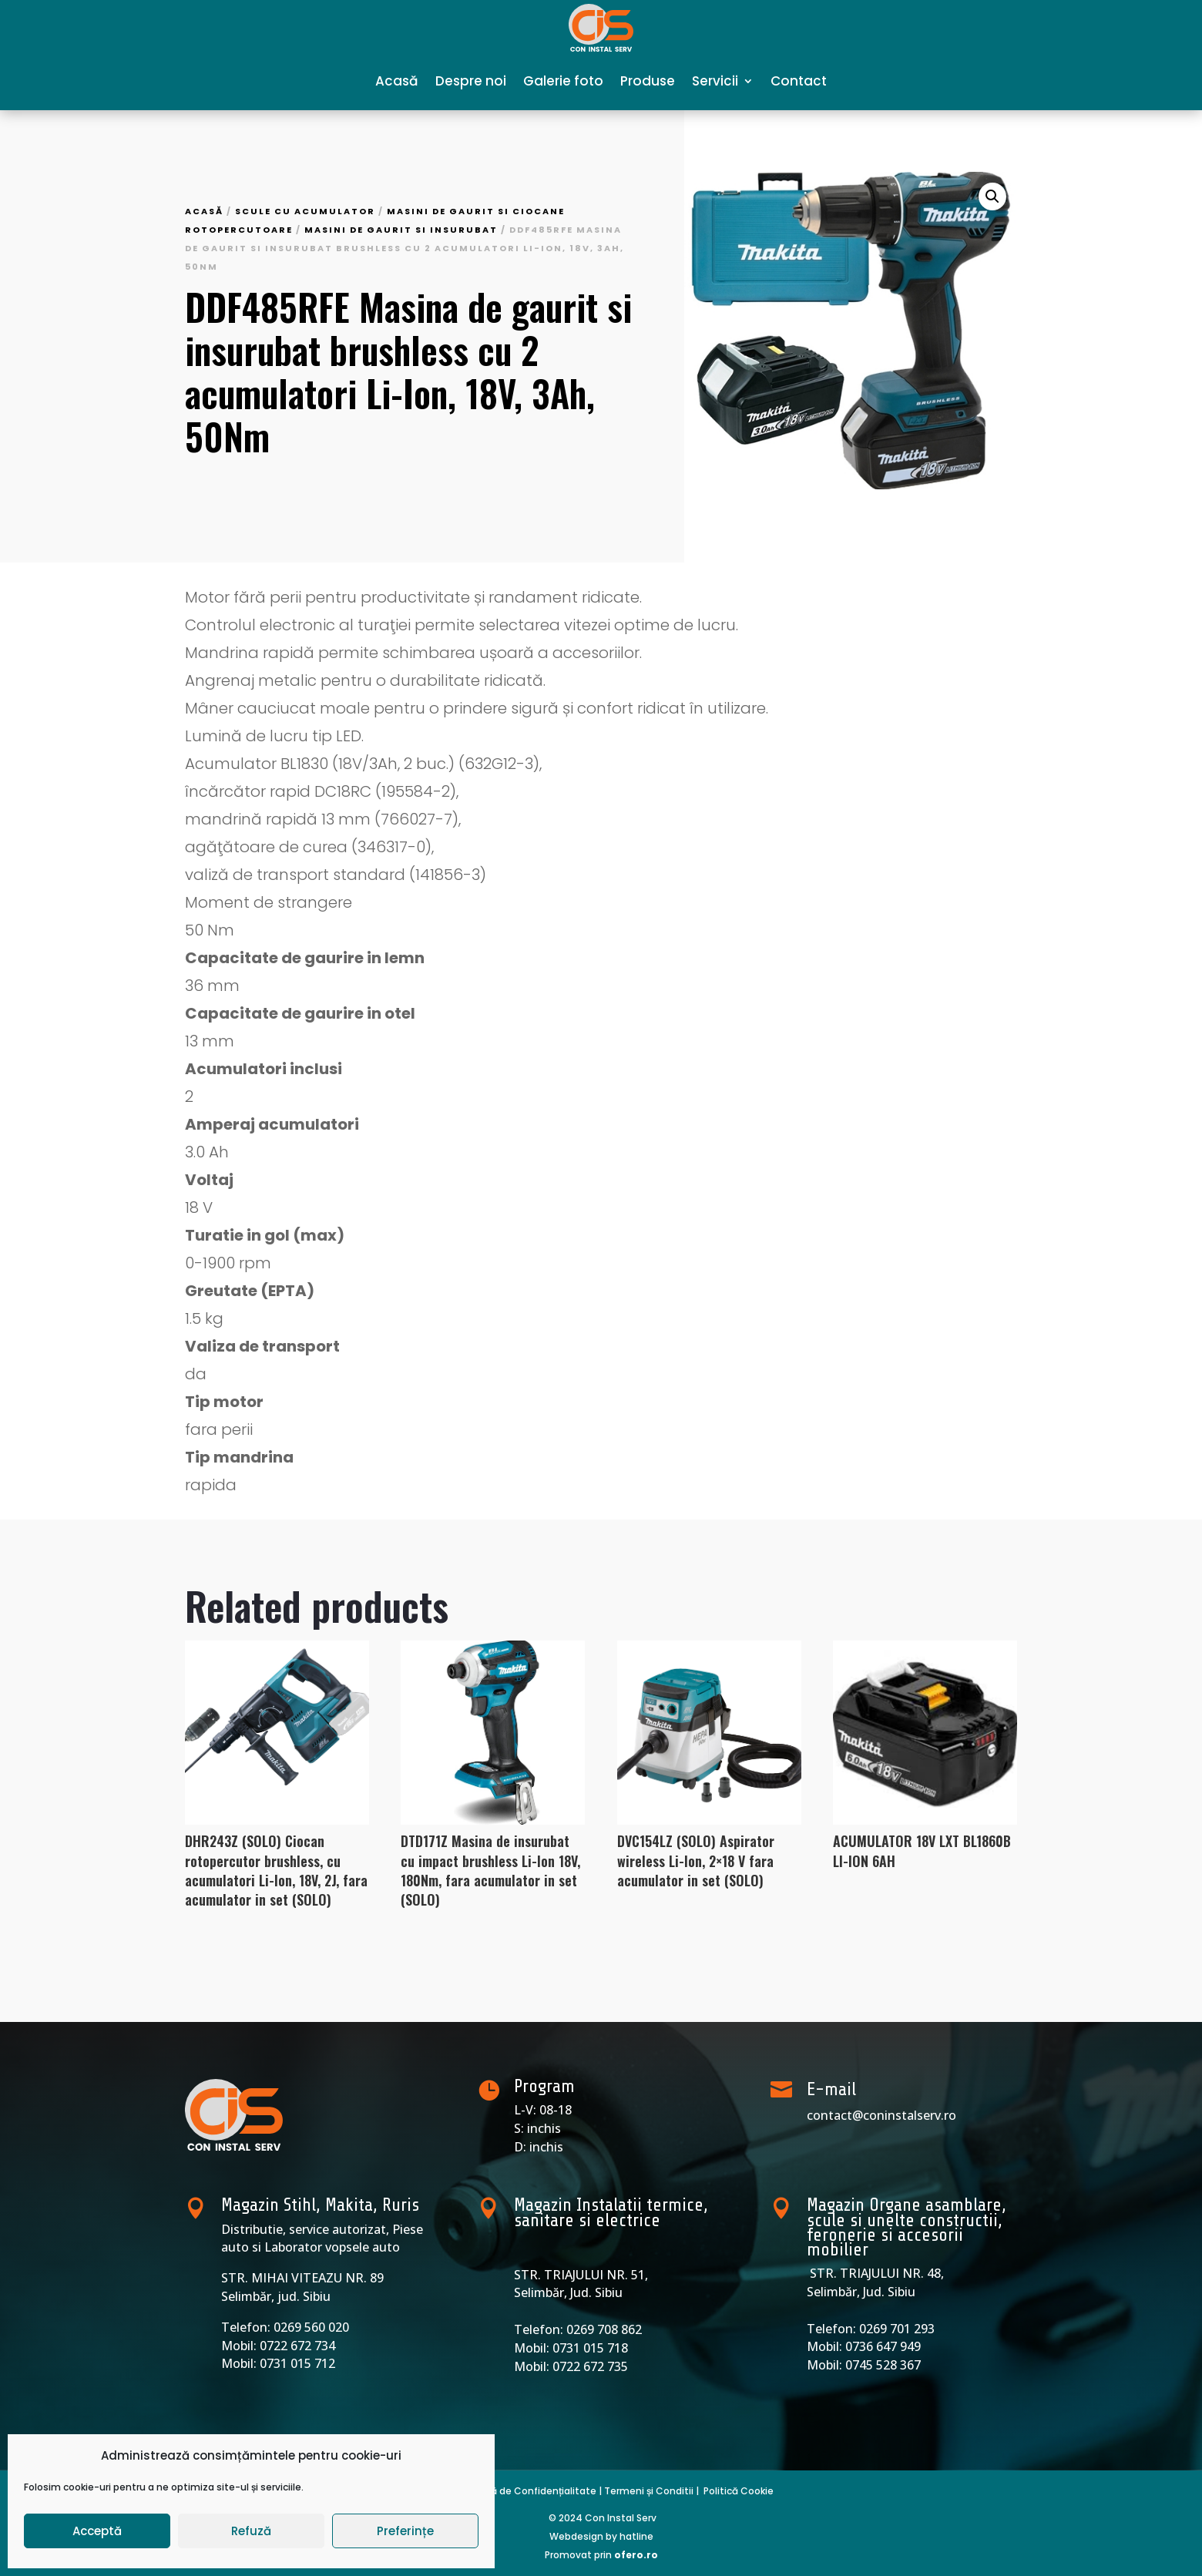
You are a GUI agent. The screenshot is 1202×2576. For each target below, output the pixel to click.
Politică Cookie (738, 2490)
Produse (647, 81)
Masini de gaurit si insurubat (401, 229)
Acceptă (97, 2531)
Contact (799, 81)
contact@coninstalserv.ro (881, 2115)
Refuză (251, 2531)
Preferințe (405, 2531)
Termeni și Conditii (648, 2490)
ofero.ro (636, 2554)
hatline (636, 2536)
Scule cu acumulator (305, 211)
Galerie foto (563, 81)
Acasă (396, 81)
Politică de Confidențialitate (528, 2490)
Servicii (715, 81)
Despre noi (470, 81)
